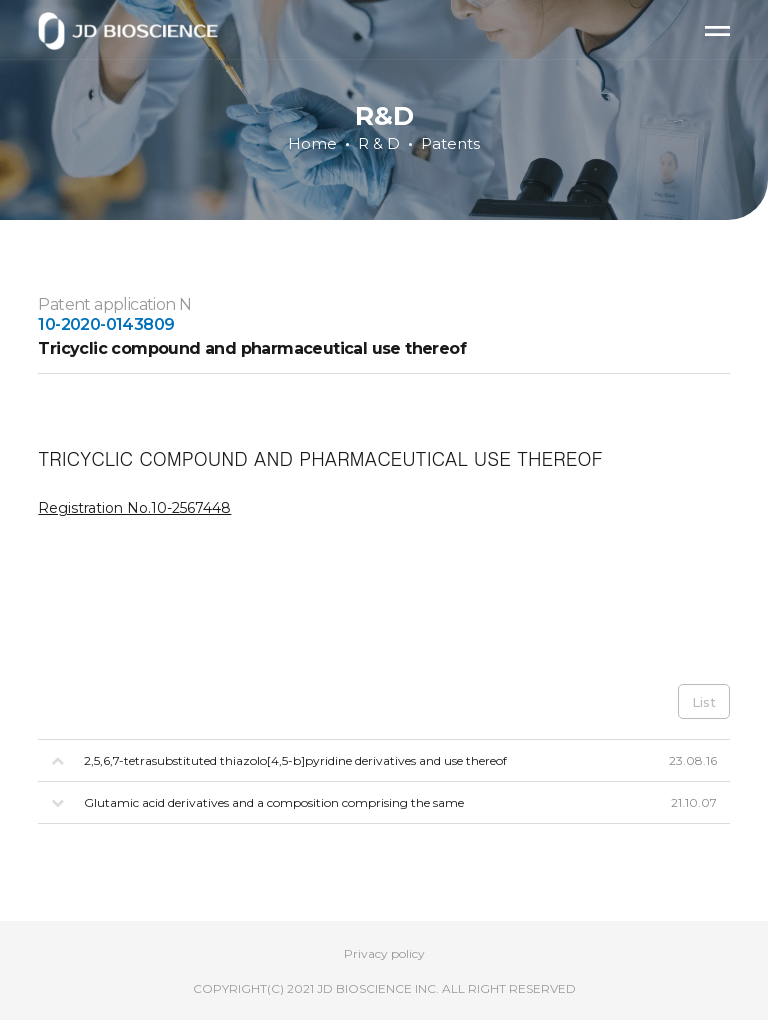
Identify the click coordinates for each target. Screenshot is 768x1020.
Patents (450, 143)
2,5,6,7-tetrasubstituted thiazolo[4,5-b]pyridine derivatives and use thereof (295, 760)
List (704, 702)
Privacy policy (384, 953)
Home (312, 143)
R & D (379, 143)
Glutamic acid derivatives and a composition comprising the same (274, 802)
